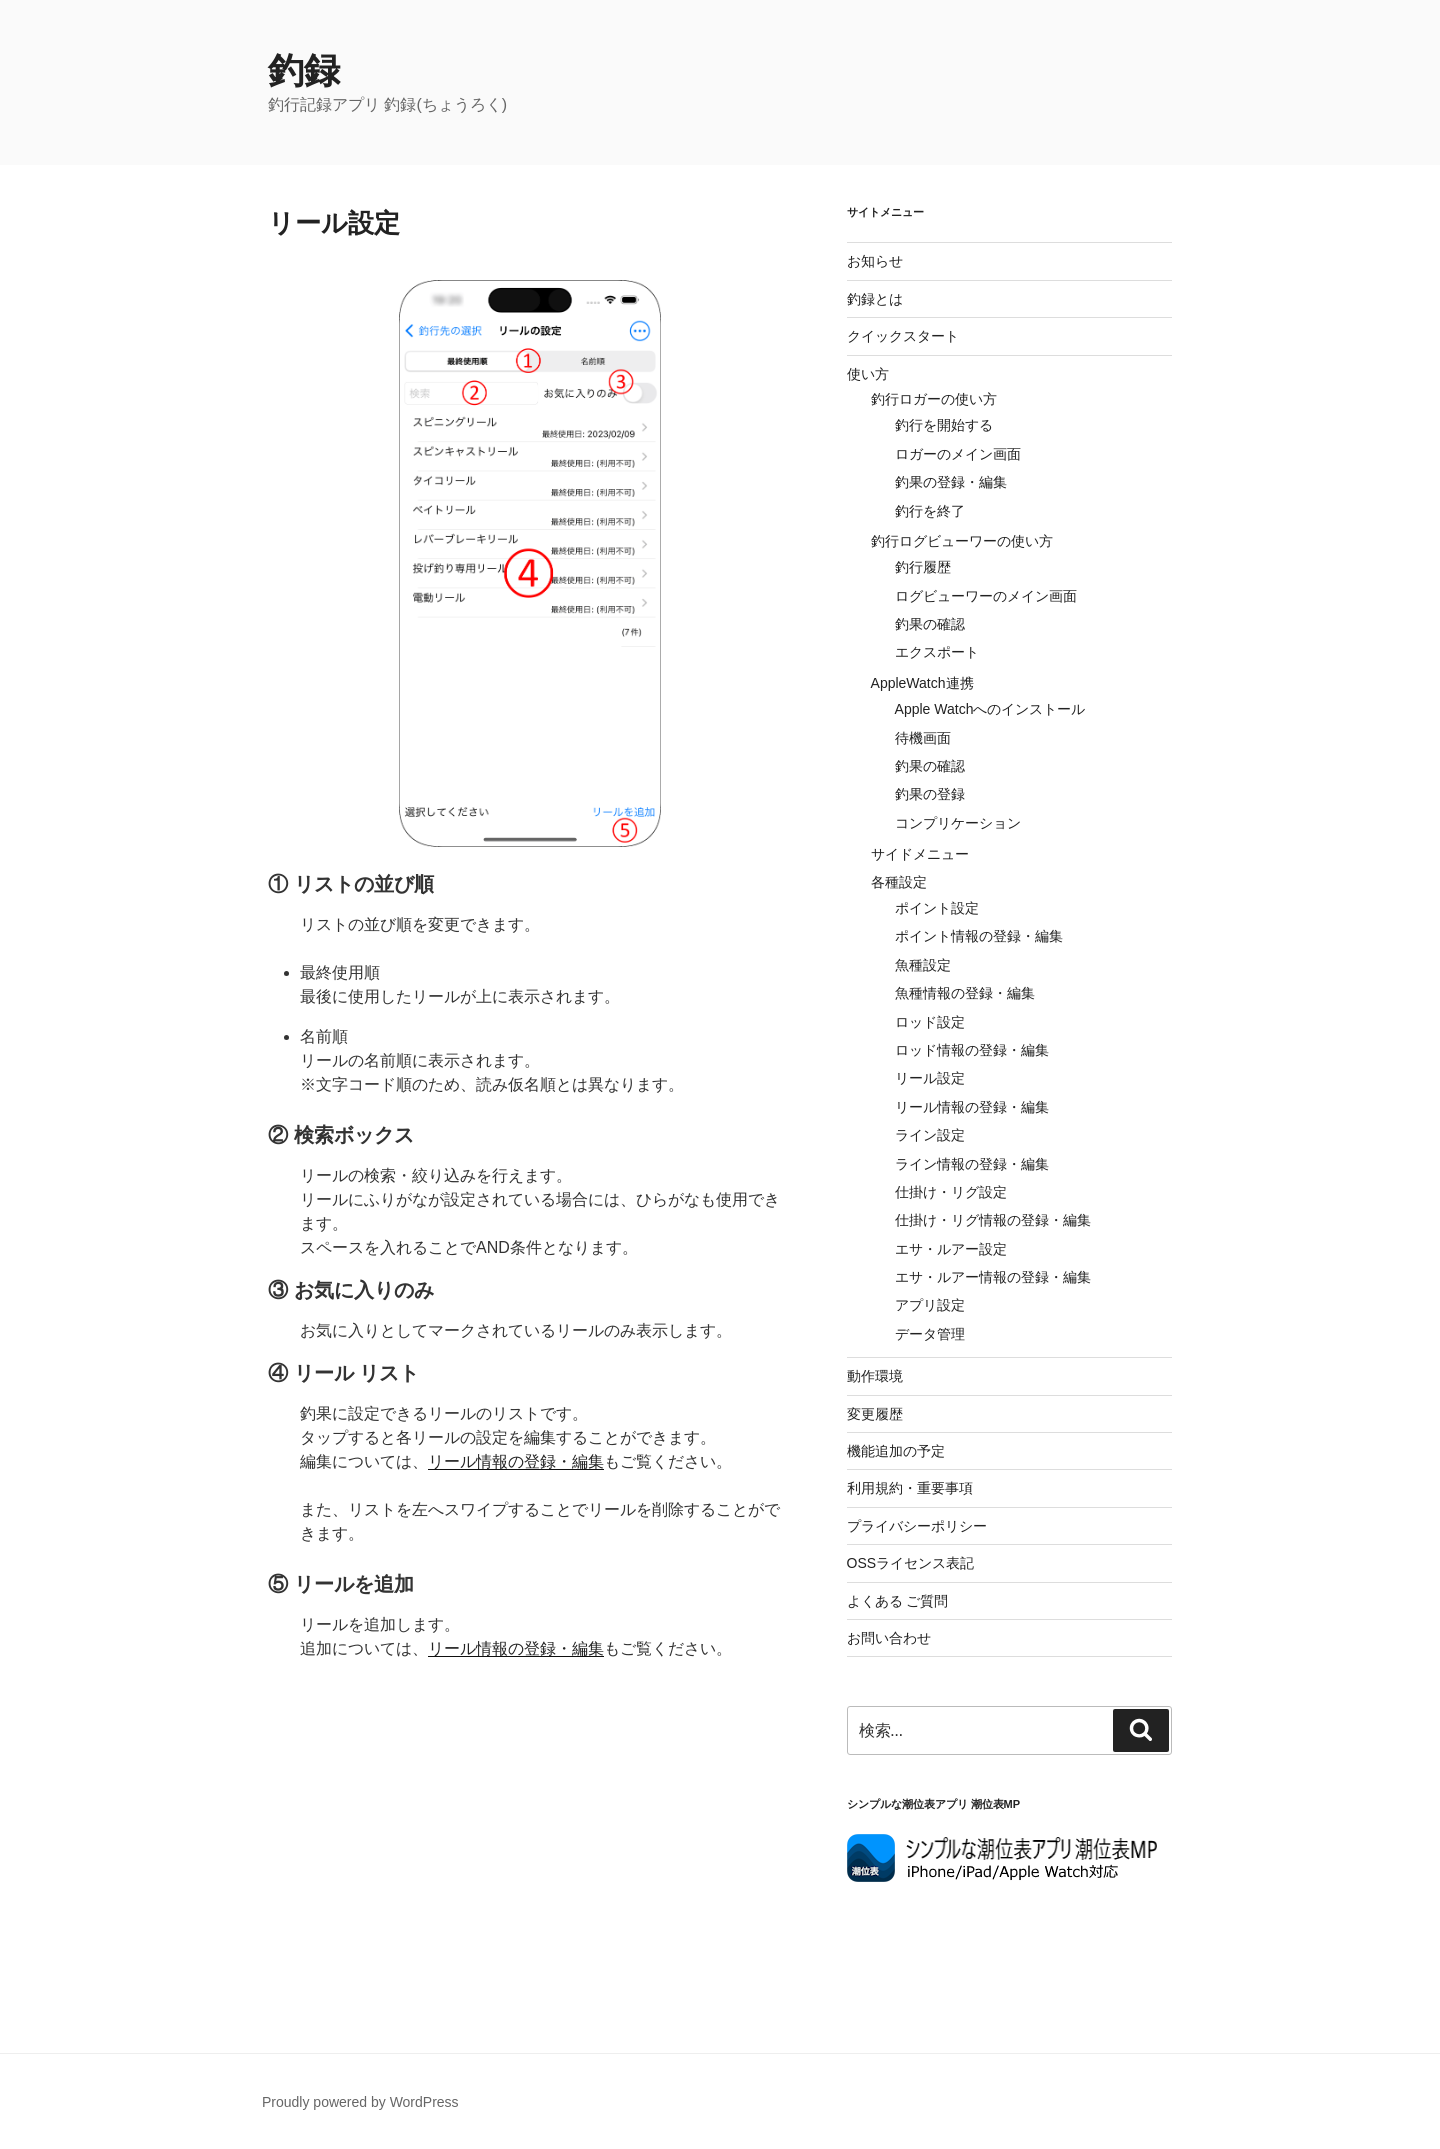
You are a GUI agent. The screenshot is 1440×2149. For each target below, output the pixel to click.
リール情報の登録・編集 (516, 1461)
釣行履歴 (923, 567)
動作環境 (875, 1376)
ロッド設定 (930, 1022)
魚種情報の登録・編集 (965, 993)
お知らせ (875, 261)
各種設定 (899, 882)
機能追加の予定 (896, 1451)
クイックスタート (903, 336)
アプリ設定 (930, 1305)
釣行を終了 (930, 511)
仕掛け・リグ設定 (951, 1192)
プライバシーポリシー (917, 1526)
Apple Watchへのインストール (990, 709)
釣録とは (875, 299)
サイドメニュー (920, 854)
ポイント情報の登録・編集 (979, 936)
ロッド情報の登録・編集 (972, 1050)
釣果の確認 (930, 624)
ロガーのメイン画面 (958, 454)
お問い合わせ (889, 1638)
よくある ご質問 (898, 1601)
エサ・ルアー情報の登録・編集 (993, 1277)
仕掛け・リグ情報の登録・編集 (993, 1220)
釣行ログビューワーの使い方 (962, 541)
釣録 (304, 70)
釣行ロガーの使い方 (934, 399)
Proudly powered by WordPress (360, 2102)
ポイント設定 (937, 908)
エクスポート (937, 652)
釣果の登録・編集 (951, 482)
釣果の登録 (930, 794)
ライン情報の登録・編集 (972, 1164)
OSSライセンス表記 (911, 1563)
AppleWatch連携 (922, 683)
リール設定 (930, 1078)
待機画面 (923, 738)
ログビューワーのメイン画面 (986, 596)
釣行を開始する (944, 425)
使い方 (868, 374)
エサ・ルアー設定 (951, 1249)
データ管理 (930, 1334)
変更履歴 (875, 1414)
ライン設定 (930, 1135)
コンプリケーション (958, 823)
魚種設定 (923, 965)
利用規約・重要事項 (910, 1488)
